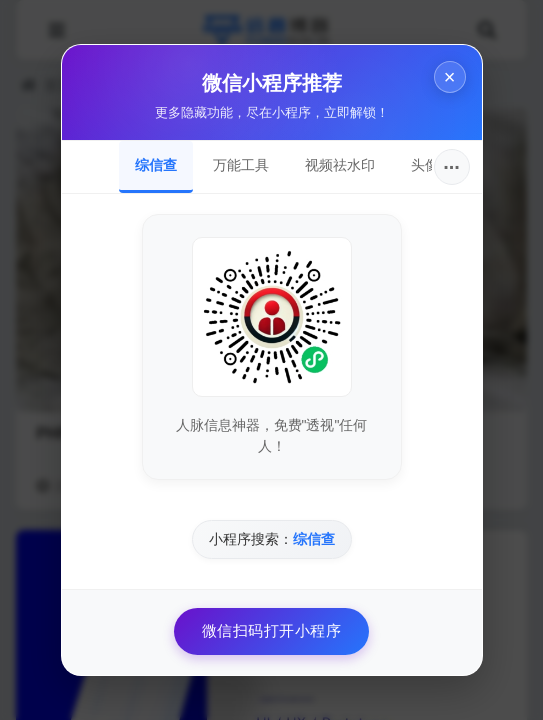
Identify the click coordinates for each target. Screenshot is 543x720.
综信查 (156, 165)
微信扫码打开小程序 (272, 630)
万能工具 (241, 165)
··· (451, 167)
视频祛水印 (340, 165)
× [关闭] (450, 77)
